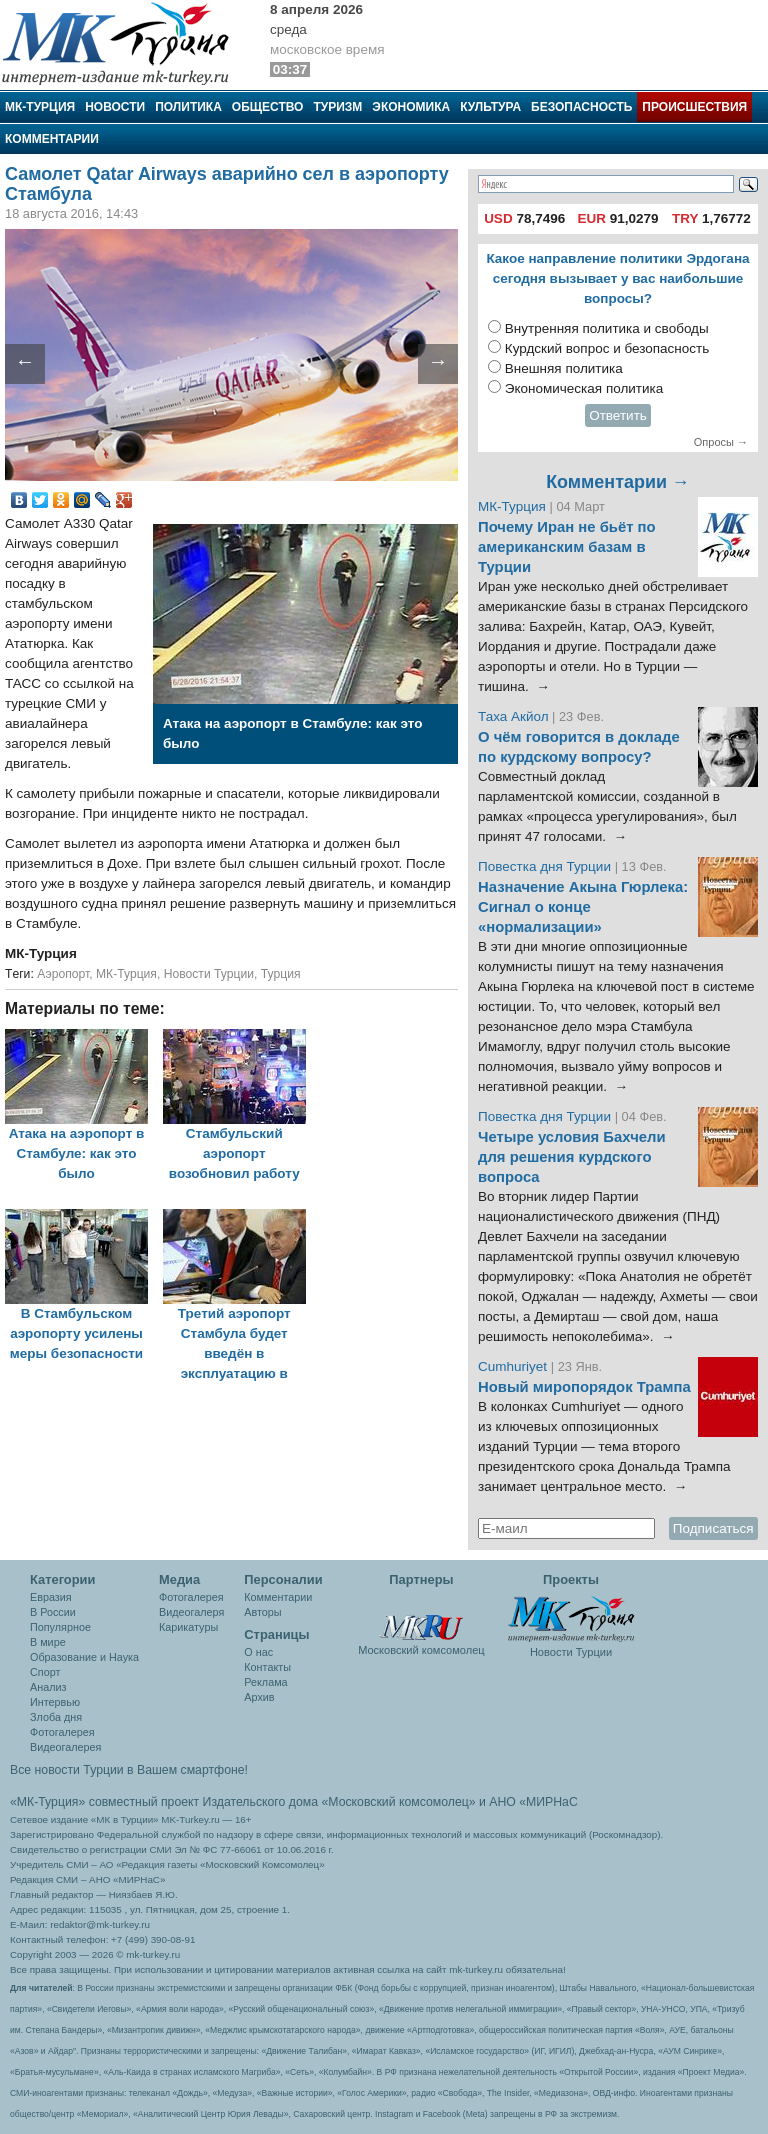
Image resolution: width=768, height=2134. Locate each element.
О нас (258, 1652)
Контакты (267, 1667)
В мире (48, 1642)
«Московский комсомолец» (398, 1802)
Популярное (60, 1627)
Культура (490, 107)
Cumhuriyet (514, 1366)
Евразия (51, 1597)
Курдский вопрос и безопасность (607, 348)
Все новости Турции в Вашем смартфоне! (129, 1770)
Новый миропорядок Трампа (584, 1387)
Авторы (262, 1612)
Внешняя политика (564, 368)
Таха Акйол (513, 716)
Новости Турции (209, 974)
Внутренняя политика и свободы (607, 328)
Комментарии (52, 139)
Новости (115, 107)
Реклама (265, 1682)
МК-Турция (40, 107)
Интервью (55, 1702)
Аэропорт (63, 974)
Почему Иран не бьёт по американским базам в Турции (567, 547)
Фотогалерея (62, 1732)
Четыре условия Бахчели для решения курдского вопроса (572, 1157)
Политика (188, 107)
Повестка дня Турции (546, 866)
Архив (259, 1697)
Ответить (618, 415)
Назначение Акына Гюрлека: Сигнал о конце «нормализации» (583, 907)
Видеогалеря (191, 1612)
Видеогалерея (65, 1747)
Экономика (411, 107)
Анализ (48, 1687)
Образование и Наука (84, 1657)
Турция (281, 974)
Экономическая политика (584, 388)
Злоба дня (56, 1717)
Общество (268, 107)
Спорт (45, 1672)
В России (53, 1612)
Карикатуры (188, 1627)
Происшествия (694, 107)
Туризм (337, 107)
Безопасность (581, 107)
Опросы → (721, 442)
